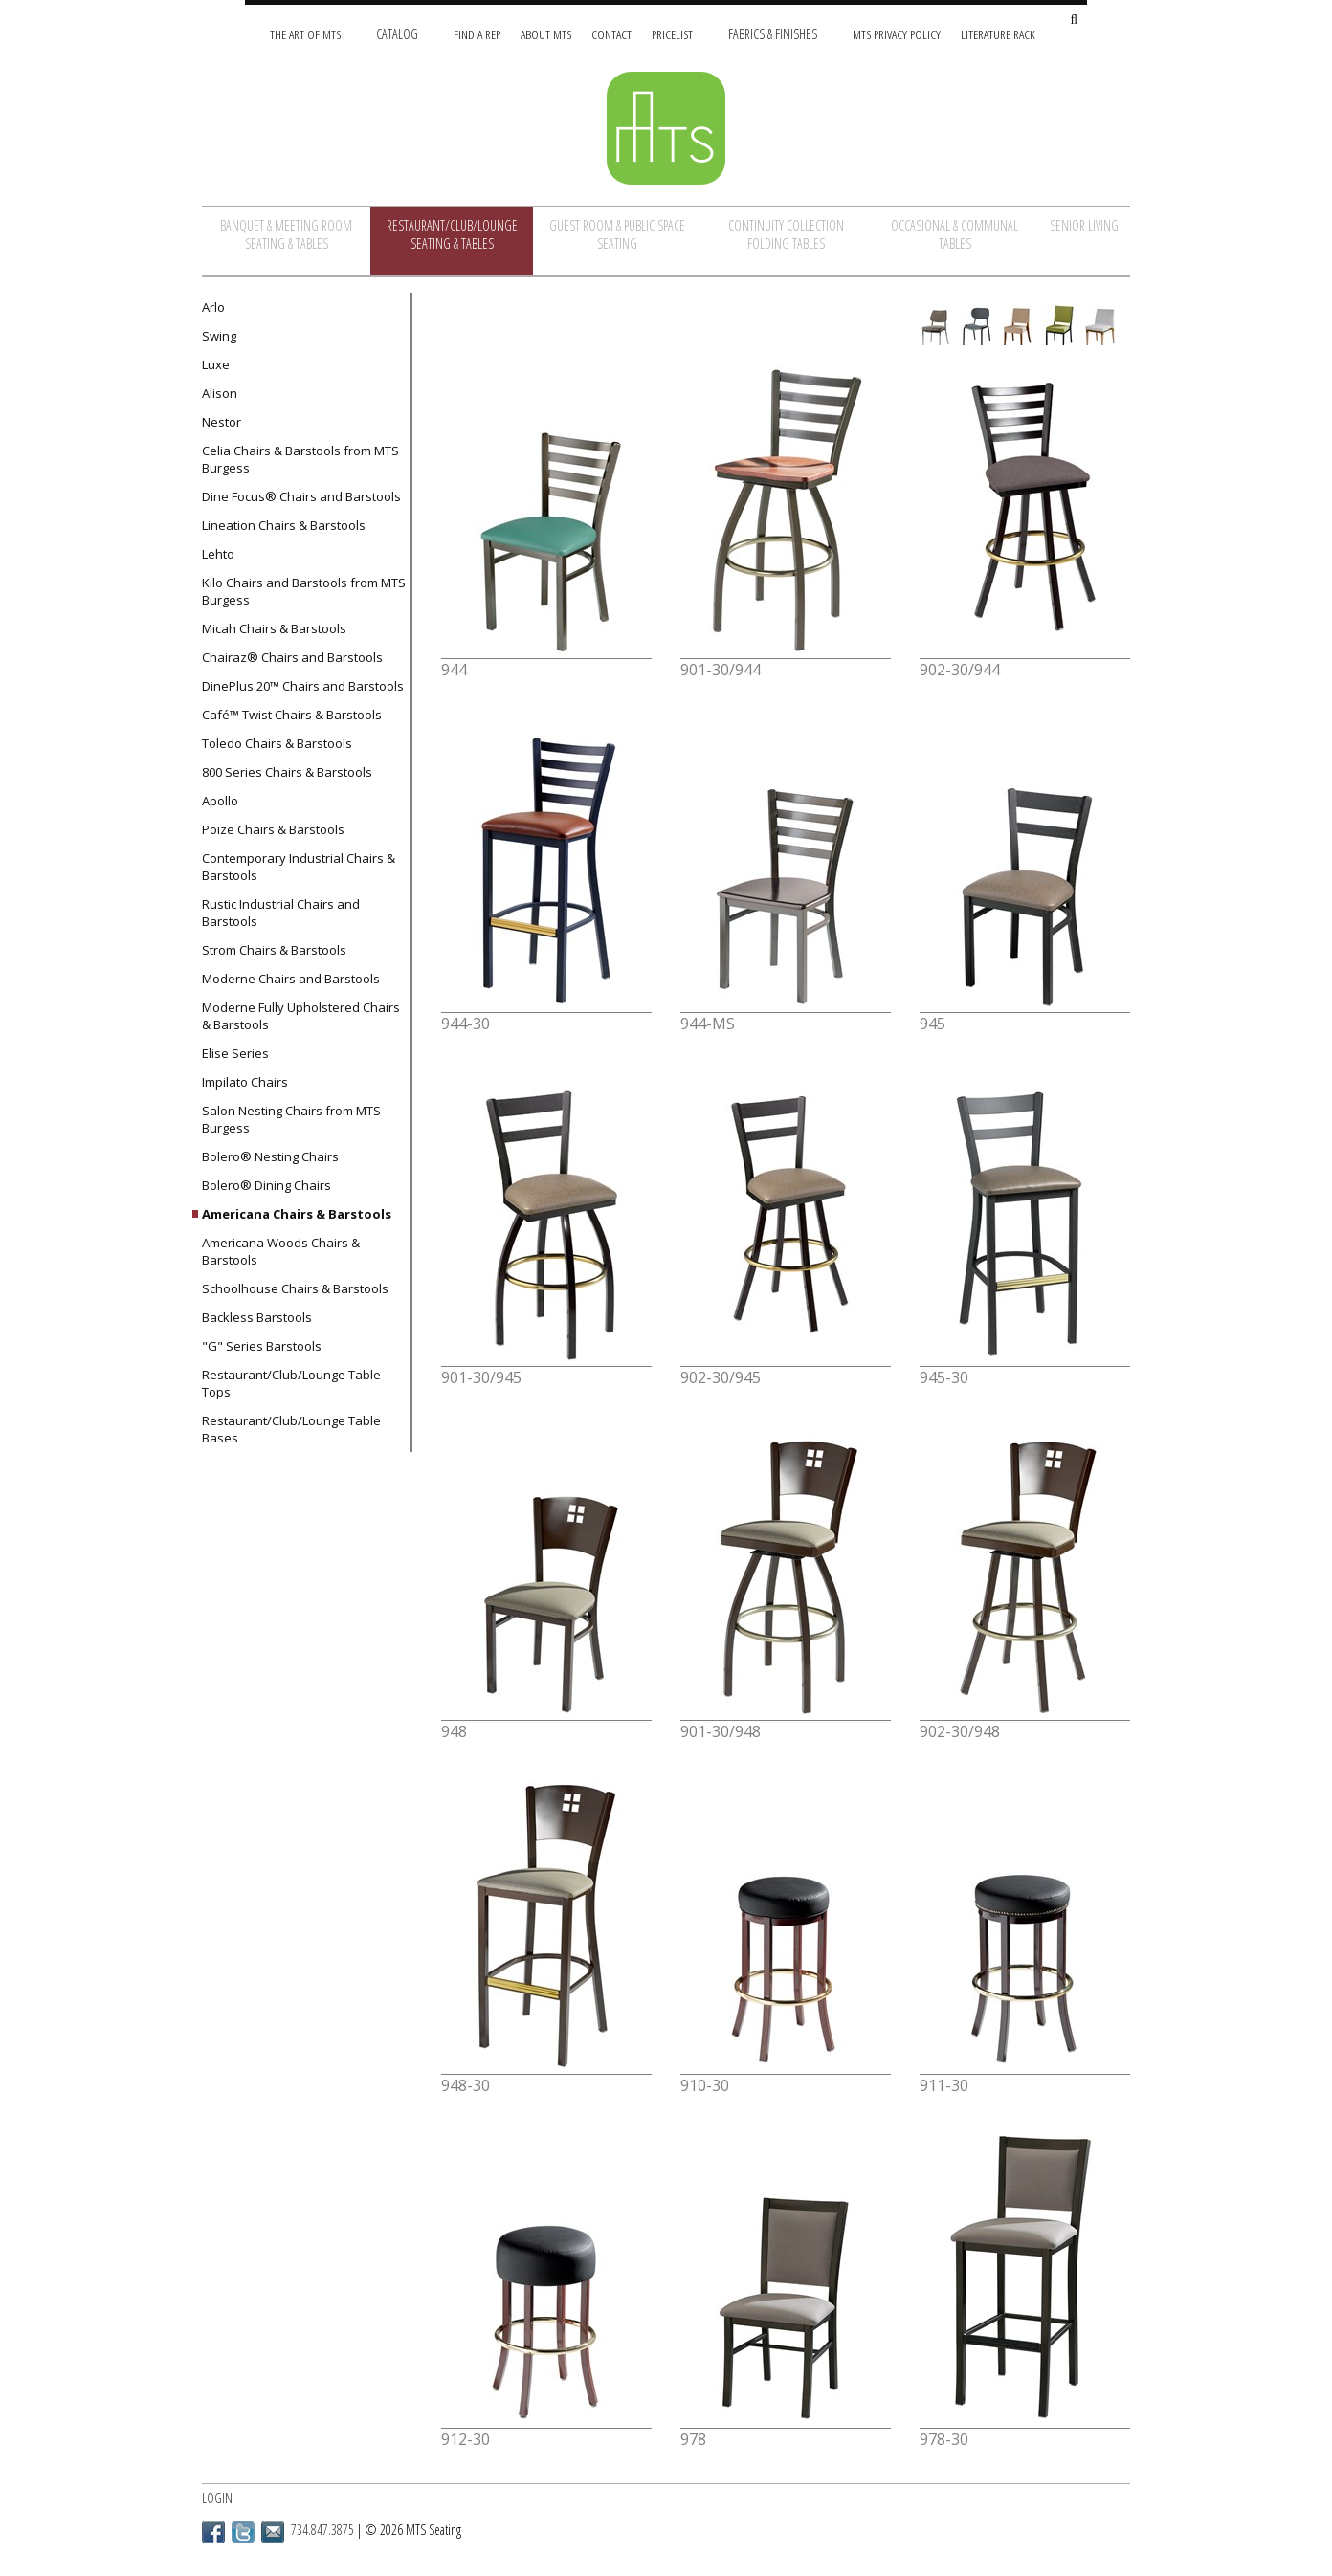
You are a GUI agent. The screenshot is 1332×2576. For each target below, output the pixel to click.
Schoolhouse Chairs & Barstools (295, 1288)
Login (217, 2498)
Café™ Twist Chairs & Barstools (292, 714)
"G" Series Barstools (262, 1345)
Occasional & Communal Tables (954, 234)
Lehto (218, 553)
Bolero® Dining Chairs (266, 1185)
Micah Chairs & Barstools (274, 628)
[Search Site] (1073, 20)
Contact (611, 34)
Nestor (221, 421)
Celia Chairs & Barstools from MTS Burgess (300, 459)
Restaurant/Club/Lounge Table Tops (291, 1383)
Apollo (220, 800)
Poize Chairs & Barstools (273, 829)
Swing (219, 335)
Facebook (213, 2532)
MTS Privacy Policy (897, 34)
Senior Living (1084, 225)
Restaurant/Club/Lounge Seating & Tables (452, 234)
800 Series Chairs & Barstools (287, 772)
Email (272, 2532)
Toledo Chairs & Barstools (277, 743)
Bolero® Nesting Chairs (270, 1156)
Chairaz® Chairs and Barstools (292, 657)
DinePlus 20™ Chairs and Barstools (303, 685)
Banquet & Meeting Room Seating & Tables (286, 234)
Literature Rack (998, 34)
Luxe (216, 364)
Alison (219, 393)
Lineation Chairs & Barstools (284, 525)
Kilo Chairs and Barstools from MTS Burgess (304, 591)
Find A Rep (477, 34)
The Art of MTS (305, 34)
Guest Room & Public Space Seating (617, 234)
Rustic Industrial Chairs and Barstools (281, 912)
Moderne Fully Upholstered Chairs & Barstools (301, 1016)
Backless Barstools (257, 1317)
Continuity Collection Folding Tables (786, 234)
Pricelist (672, 34)
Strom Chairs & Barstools (274, 949)
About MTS (546, 34)
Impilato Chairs (245, 1081)
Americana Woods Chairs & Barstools (281, 1251)
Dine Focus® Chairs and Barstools (301, 496)
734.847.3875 (322, 2530)
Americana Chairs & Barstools (296, 1213)
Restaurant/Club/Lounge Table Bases (291, 1429)
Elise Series (235, 1053)
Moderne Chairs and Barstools (291, 978)
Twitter (243, 2532)
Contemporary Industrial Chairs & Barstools (298, 866)
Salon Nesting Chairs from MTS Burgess (291, 1119)
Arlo (213, 307)
